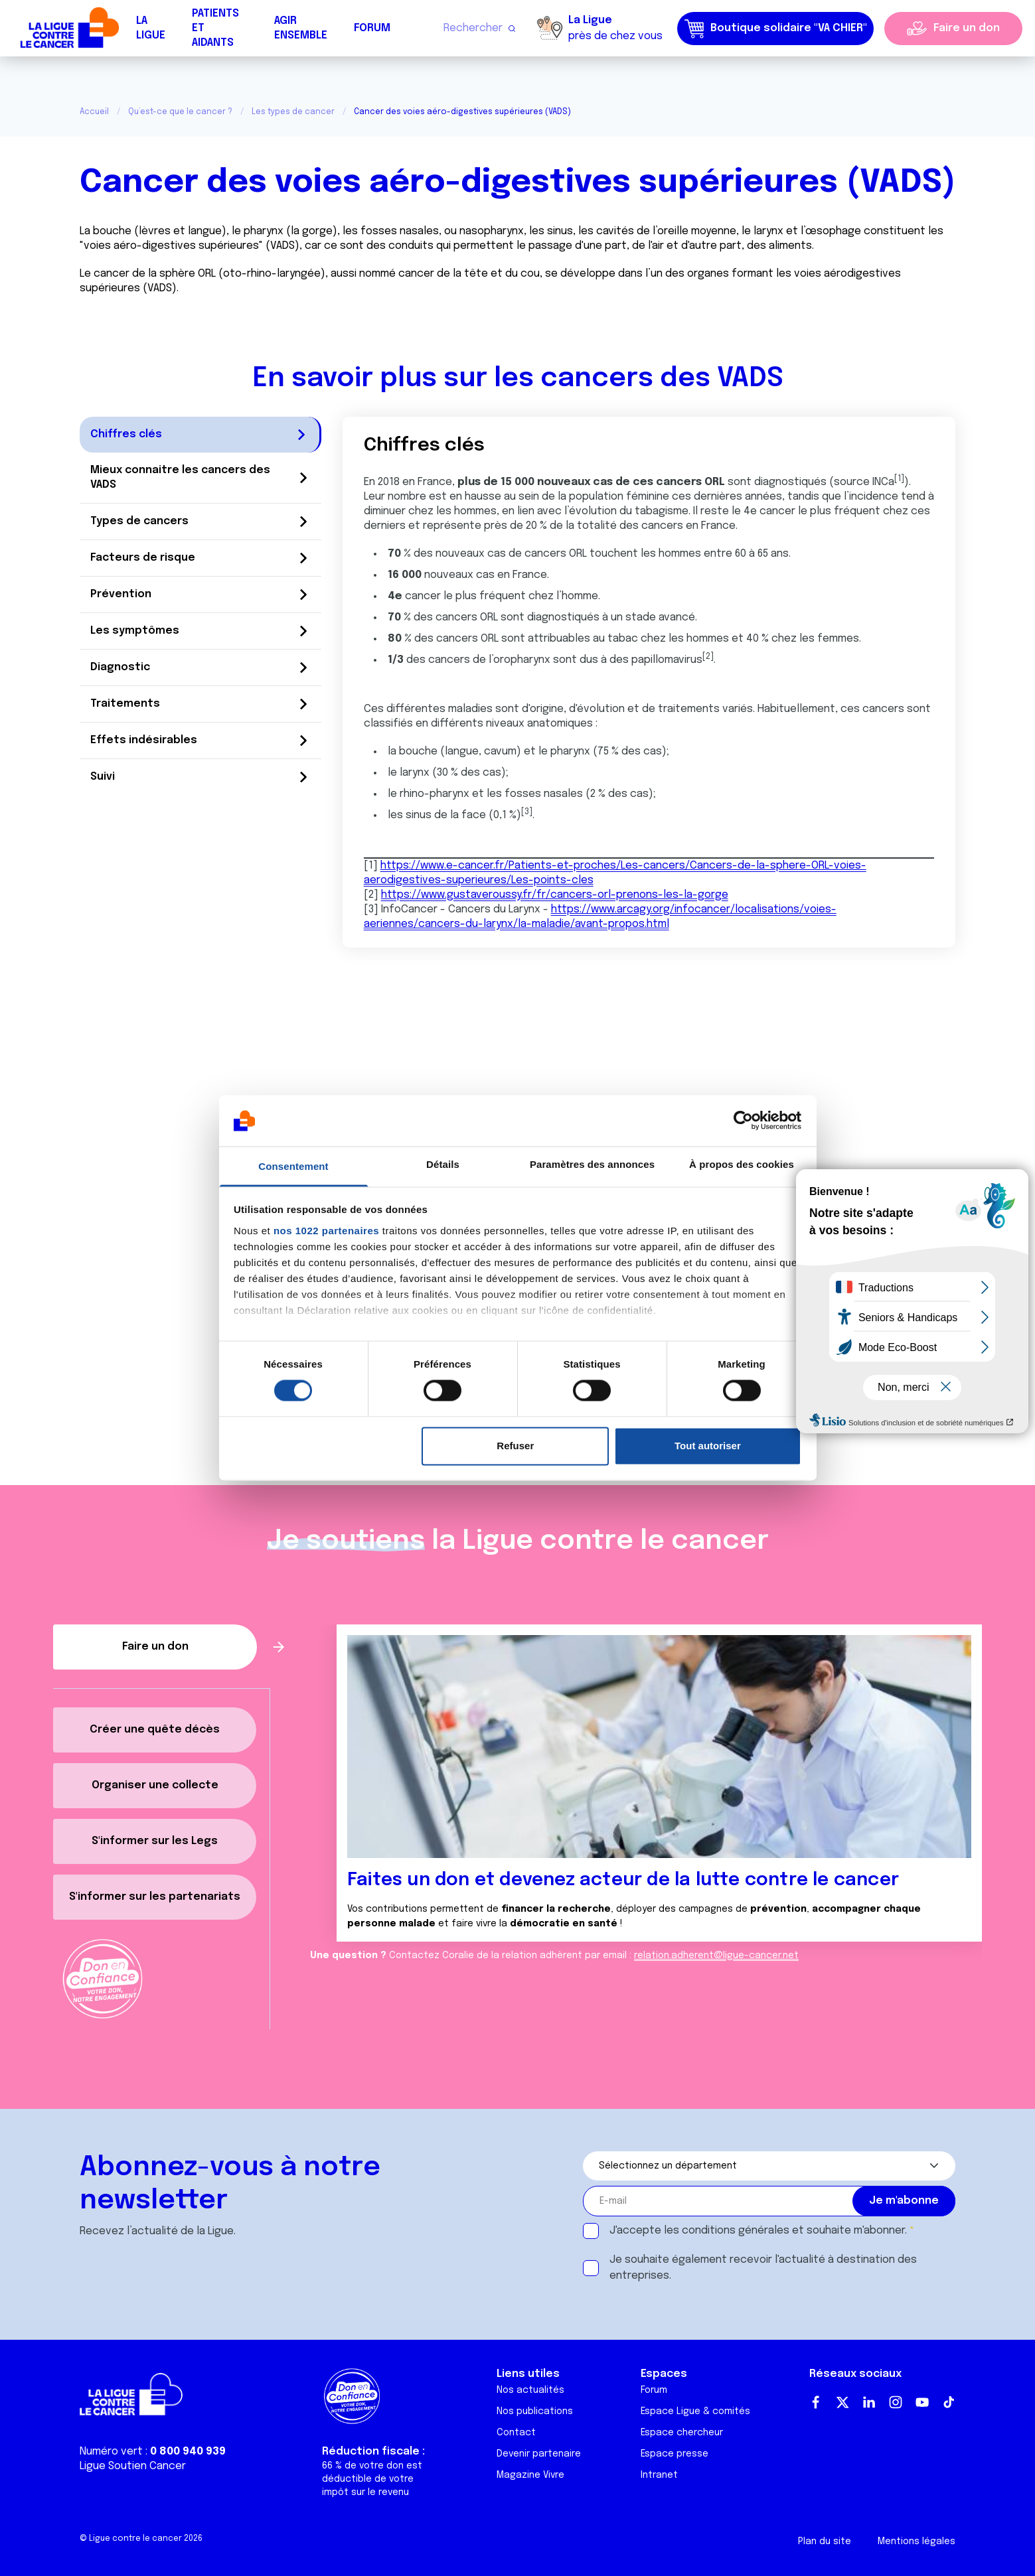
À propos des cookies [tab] (741, 1164)
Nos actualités (530, 2390)
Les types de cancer (293, 112)
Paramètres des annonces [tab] (592, 1164)
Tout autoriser (708, 1445)
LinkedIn (869, 2402)
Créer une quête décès (155, 1729)
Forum (372, 28)
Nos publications (535, 2411)
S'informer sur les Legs (155, 1841)
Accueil (94, 112)
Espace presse (674, 2454)
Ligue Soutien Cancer (133, 2466)
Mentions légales (916, 2541)
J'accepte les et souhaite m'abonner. (758, 2230)
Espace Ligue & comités (695, 2411)
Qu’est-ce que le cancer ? (180, 112)
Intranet (659, 2475)
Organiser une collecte (155, 1785)
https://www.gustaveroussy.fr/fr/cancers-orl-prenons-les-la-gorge (554, 894)
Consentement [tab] (293, 1166)
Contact (516, 2432)
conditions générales (735, 2230)
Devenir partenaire (539, 2454)
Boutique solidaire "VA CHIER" (775, 28)
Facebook (816, 2402)
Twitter (842, 2402)
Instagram (895, 2402)
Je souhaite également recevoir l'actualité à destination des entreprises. (763, 2267)
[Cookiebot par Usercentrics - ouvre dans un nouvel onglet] (743, 1121)
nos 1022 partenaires (326, 1230)
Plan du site (824, 2541)
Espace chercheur (682, 2432)
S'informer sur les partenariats (154, 1896)
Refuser (515, 1445)
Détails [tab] (442, 1164)
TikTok (948, 2402)
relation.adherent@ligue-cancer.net (716, 1955)
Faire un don (966, 28)
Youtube (922, 2402)
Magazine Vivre (530, 2475)
